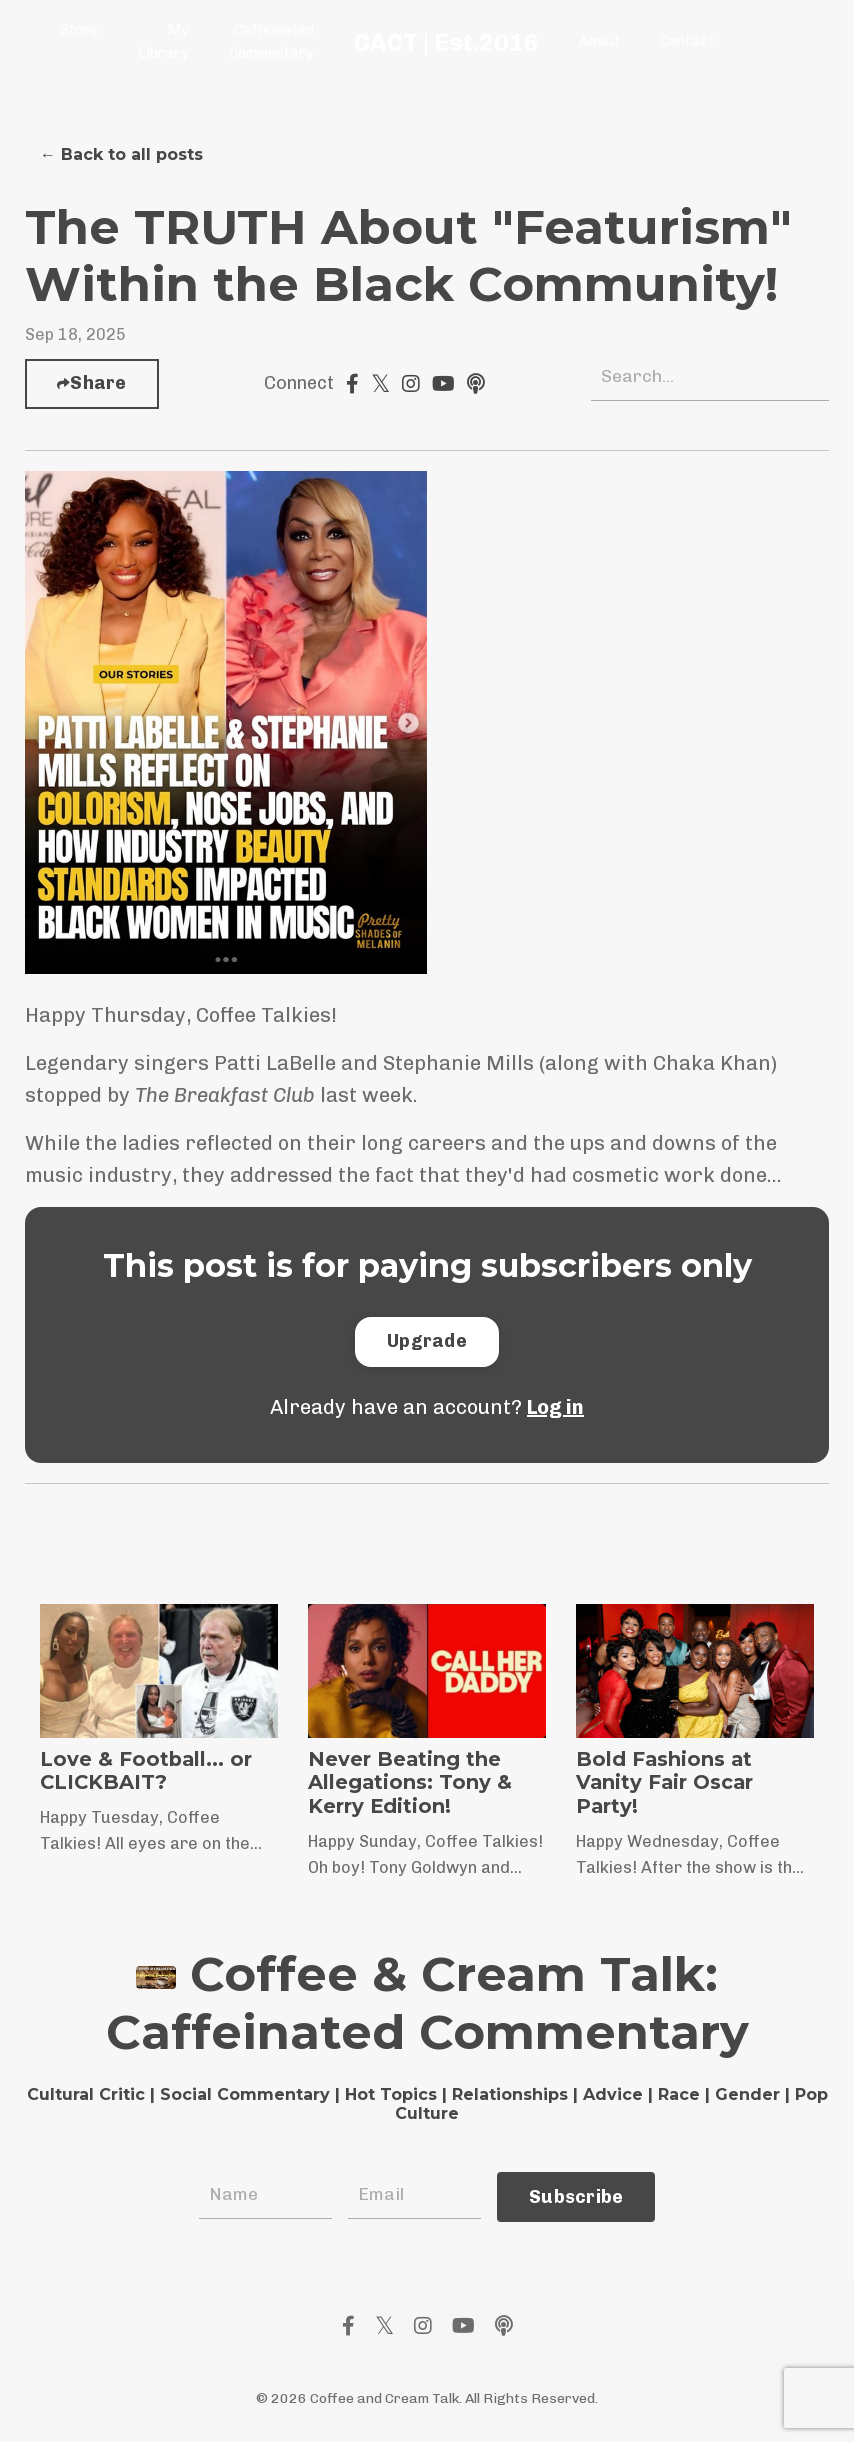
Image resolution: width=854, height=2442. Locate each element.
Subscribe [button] (576, 2196)
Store (79, 30)
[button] (427, 1341)
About (597, 41)
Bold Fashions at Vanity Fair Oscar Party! (666, 1784)
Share (98, 383)
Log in (555, 1407)
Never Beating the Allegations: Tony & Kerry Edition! (410, 1784)
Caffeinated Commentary (270, 41)
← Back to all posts (121, 154)
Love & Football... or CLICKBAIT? (147, 1772)
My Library (163, 41)
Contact (684, 41)
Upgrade (427, 1341)
